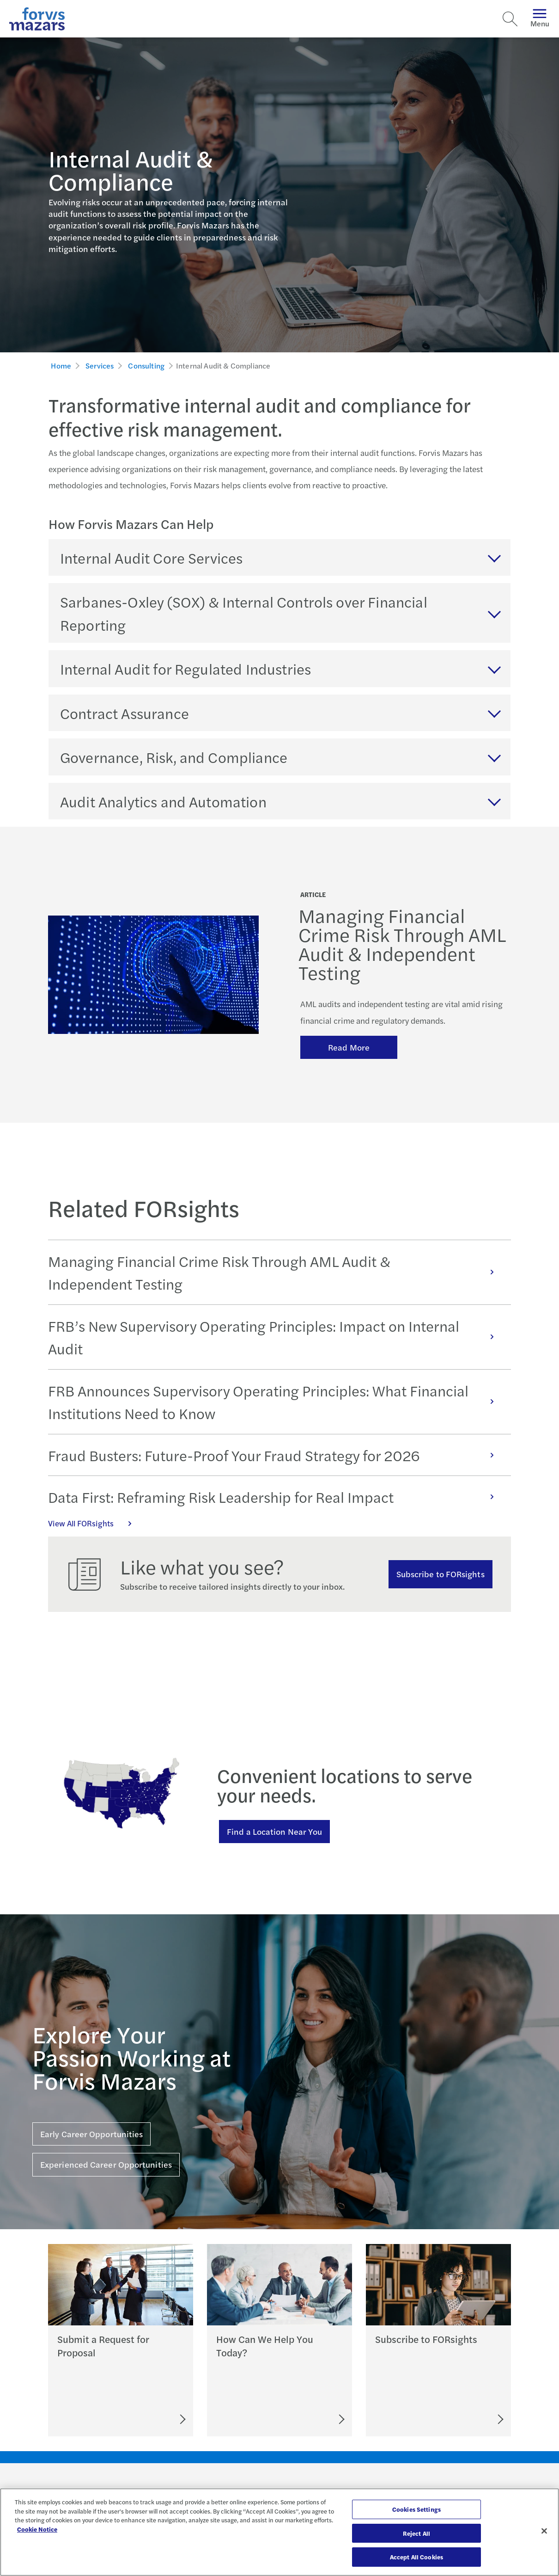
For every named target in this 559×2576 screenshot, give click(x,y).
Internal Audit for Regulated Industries (185, 668)
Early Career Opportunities (91, 2133)
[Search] (510, 19)
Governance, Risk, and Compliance (173, 756)
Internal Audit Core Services (151, 557)
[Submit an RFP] (140, 2419)
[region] (279, 2532)
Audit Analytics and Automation (163, 801)
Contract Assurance (124, 712)
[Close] (544, 2531)
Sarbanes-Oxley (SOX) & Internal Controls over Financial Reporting (243, 613)
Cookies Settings (416, 2509)
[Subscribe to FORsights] (466, 2419)
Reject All (416, 2533)
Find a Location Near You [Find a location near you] (274, 1831)
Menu (539, 19)
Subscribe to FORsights (440, 1574)
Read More (349, 1047)
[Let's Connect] (301, 2419)
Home (61, 365)
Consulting (146, 365)
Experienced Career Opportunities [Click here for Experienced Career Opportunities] (106, 2164)
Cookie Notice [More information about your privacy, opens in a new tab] (37, 2529)
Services (99, 365)
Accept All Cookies (416, 2556)
